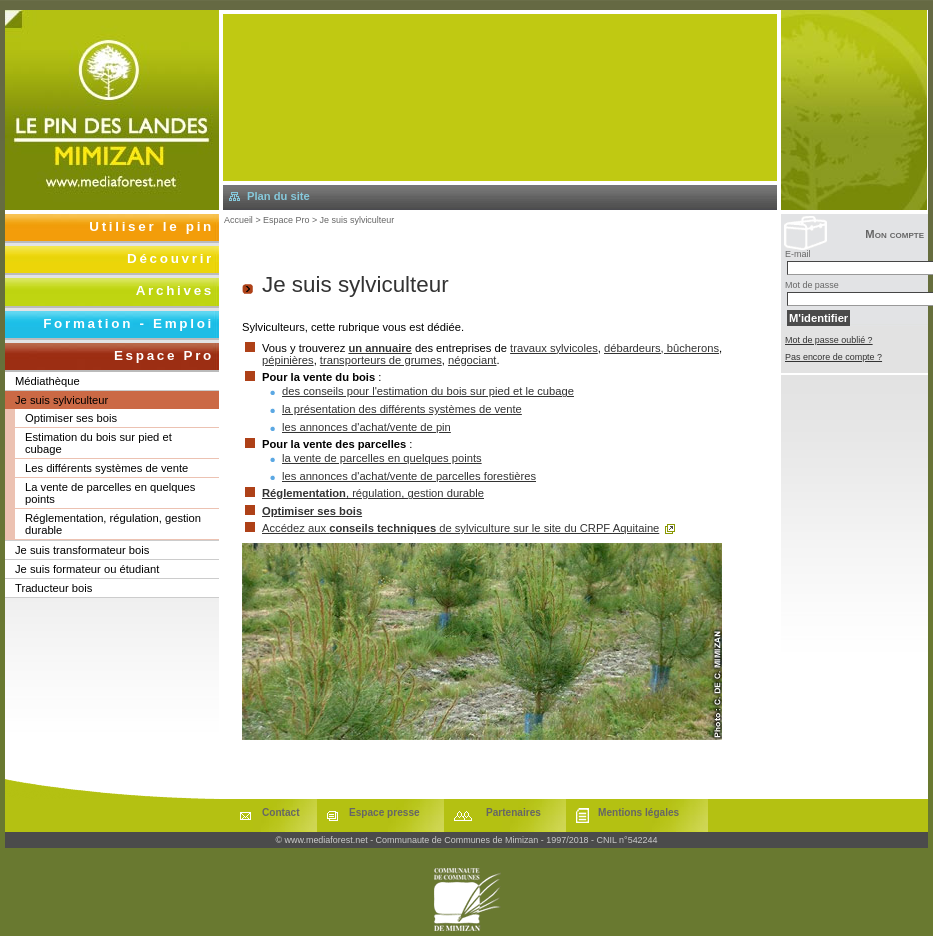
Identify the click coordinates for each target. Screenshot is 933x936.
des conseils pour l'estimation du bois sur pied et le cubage (428, 391)
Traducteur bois (53, 588)
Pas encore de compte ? (833, 357)
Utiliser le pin (151, 226)
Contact (281, 812)
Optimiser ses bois (312, 511)
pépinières (288, 360)
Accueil (238, 220)
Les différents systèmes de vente (106, 468)
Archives (175, 290)
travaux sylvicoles (554, 348)
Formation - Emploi (128, 323)
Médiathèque (47, 381)
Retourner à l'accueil (112, 110)
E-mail (797, 254)
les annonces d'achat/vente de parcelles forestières (409, 476)
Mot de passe (812, 285)
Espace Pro (286, 220)
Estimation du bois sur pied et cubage (98, 443)
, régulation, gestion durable (373, 493)
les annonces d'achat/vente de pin (366, 427)
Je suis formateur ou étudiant (87, 569)
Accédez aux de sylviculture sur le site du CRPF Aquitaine (460, 528)
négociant (472, 360)
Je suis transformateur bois (82, 550)
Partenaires (513, 812)
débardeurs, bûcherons (661, 348)
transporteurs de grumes (381, 360)
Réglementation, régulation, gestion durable (113, 524)
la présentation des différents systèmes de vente (402, 409)
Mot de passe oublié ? (829, 340)
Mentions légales (638, 812)
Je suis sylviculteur (357, 220)
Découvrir (170, 258)
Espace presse (384, 812)
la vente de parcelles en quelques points (382, 458)
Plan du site (278, 196)
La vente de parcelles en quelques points (110, 493)
